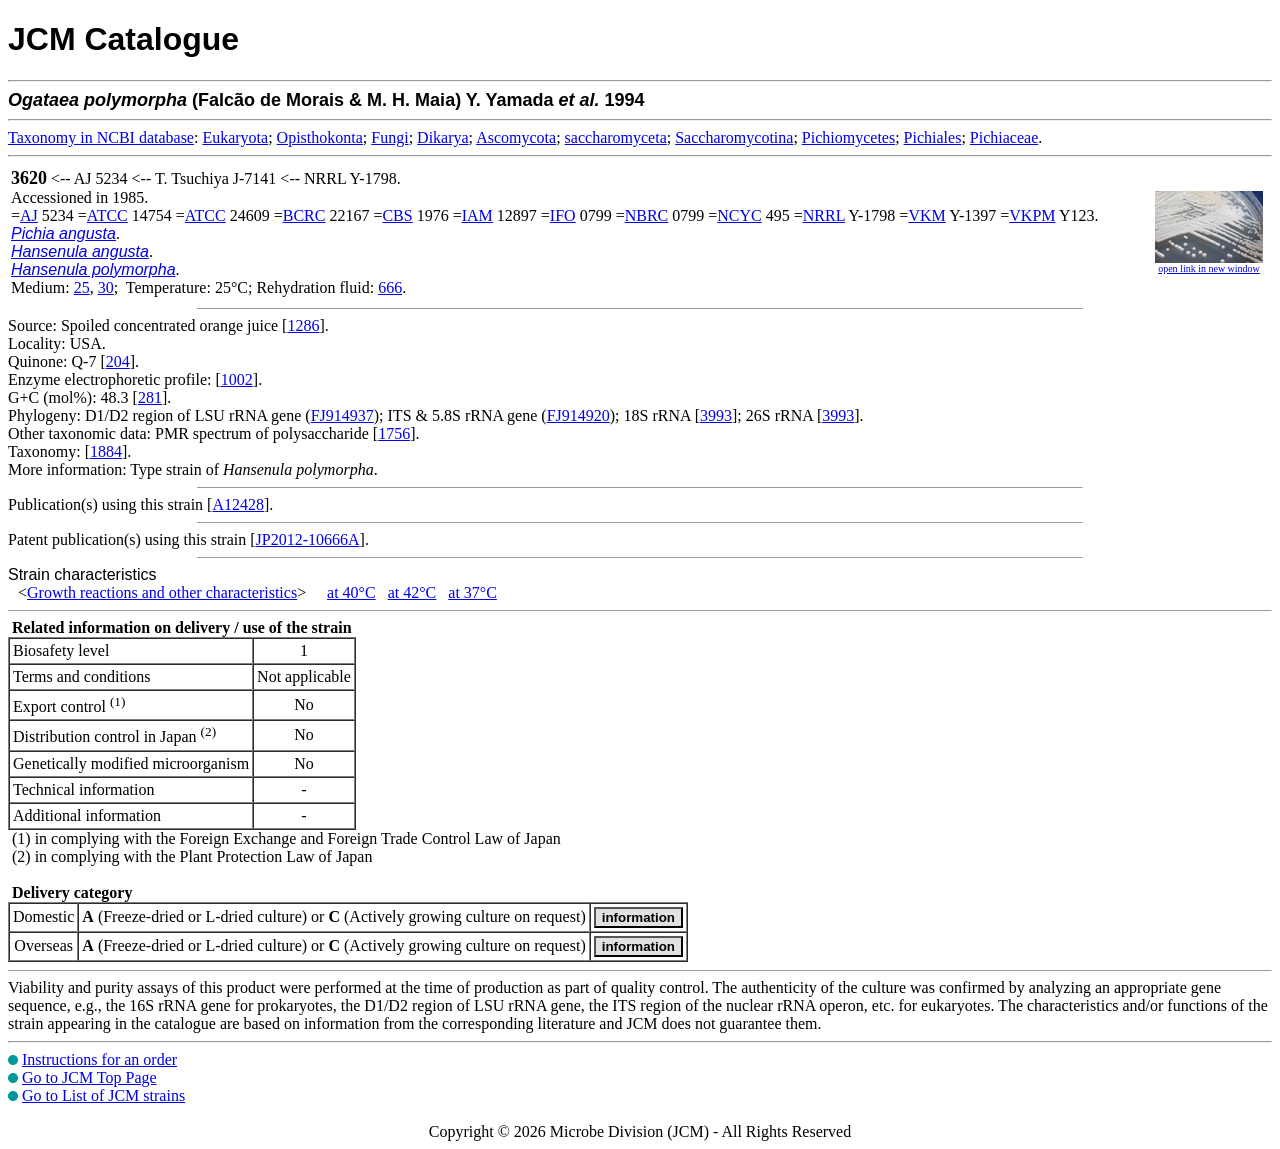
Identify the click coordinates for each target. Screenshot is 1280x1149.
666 (390, 287)
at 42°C (412, 592)
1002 (237, 379)
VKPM (1032, 215)
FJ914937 (342, 415)
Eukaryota (235, 137)
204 (118, 361)
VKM (926, 215)
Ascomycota (516, 137)
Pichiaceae (1004, 137)
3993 (716, 415)
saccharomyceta (616, 137)
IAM (477, 215)
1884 (106, 451)
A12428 (238, 504)
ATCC (107, 215)
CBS (397, 215)
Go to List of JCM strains (103, 1095)
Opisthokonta (320, 137)
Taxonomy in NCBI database (101, 137)
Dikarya (443, 137)
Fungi (389, 137)
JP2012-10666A (308, 539)
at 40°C (351, 592)
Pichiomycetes (848, 137)
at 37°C (472, 592)
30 (106, 287)
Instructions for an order (99, 1059)
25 (82, 287)
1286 (303, 325)
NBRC (647, 215)
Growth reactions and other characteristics (162, 592)
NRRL (824, 215)
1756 (394, 433)
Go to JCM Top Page (89, 1077)
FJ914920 (578, 415)
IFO (563, 215)
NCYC (739, 215)
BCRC (304, 215)
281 (150, 397)
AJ (29, 215)
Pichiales (933, 137)
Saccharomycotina (734, 137)
